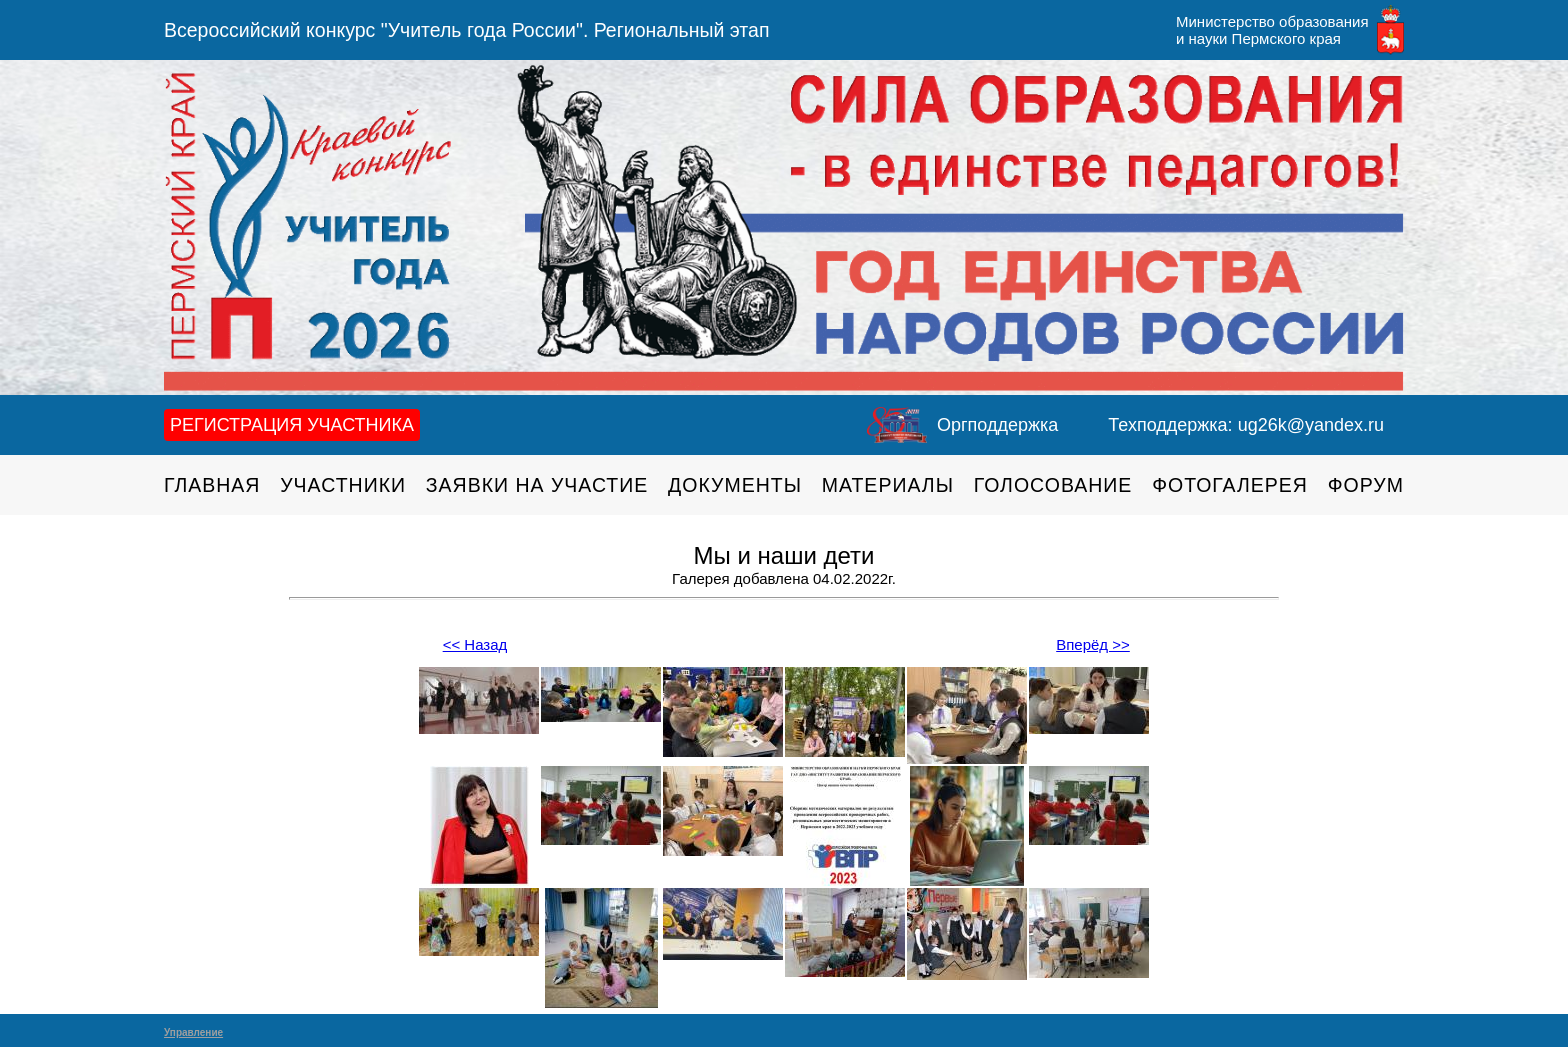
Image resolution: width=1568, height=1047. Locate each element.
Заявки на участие (537, 485)
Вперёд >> (1093, 644)
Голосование (1053, 485)
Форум (1366, 485)
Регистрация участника (292, 425)
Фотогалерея (1230, 485)
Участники (343, 485)
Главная (212, 485)
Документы (735, 485)
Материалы (888, 485)
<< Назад (475, 644)
